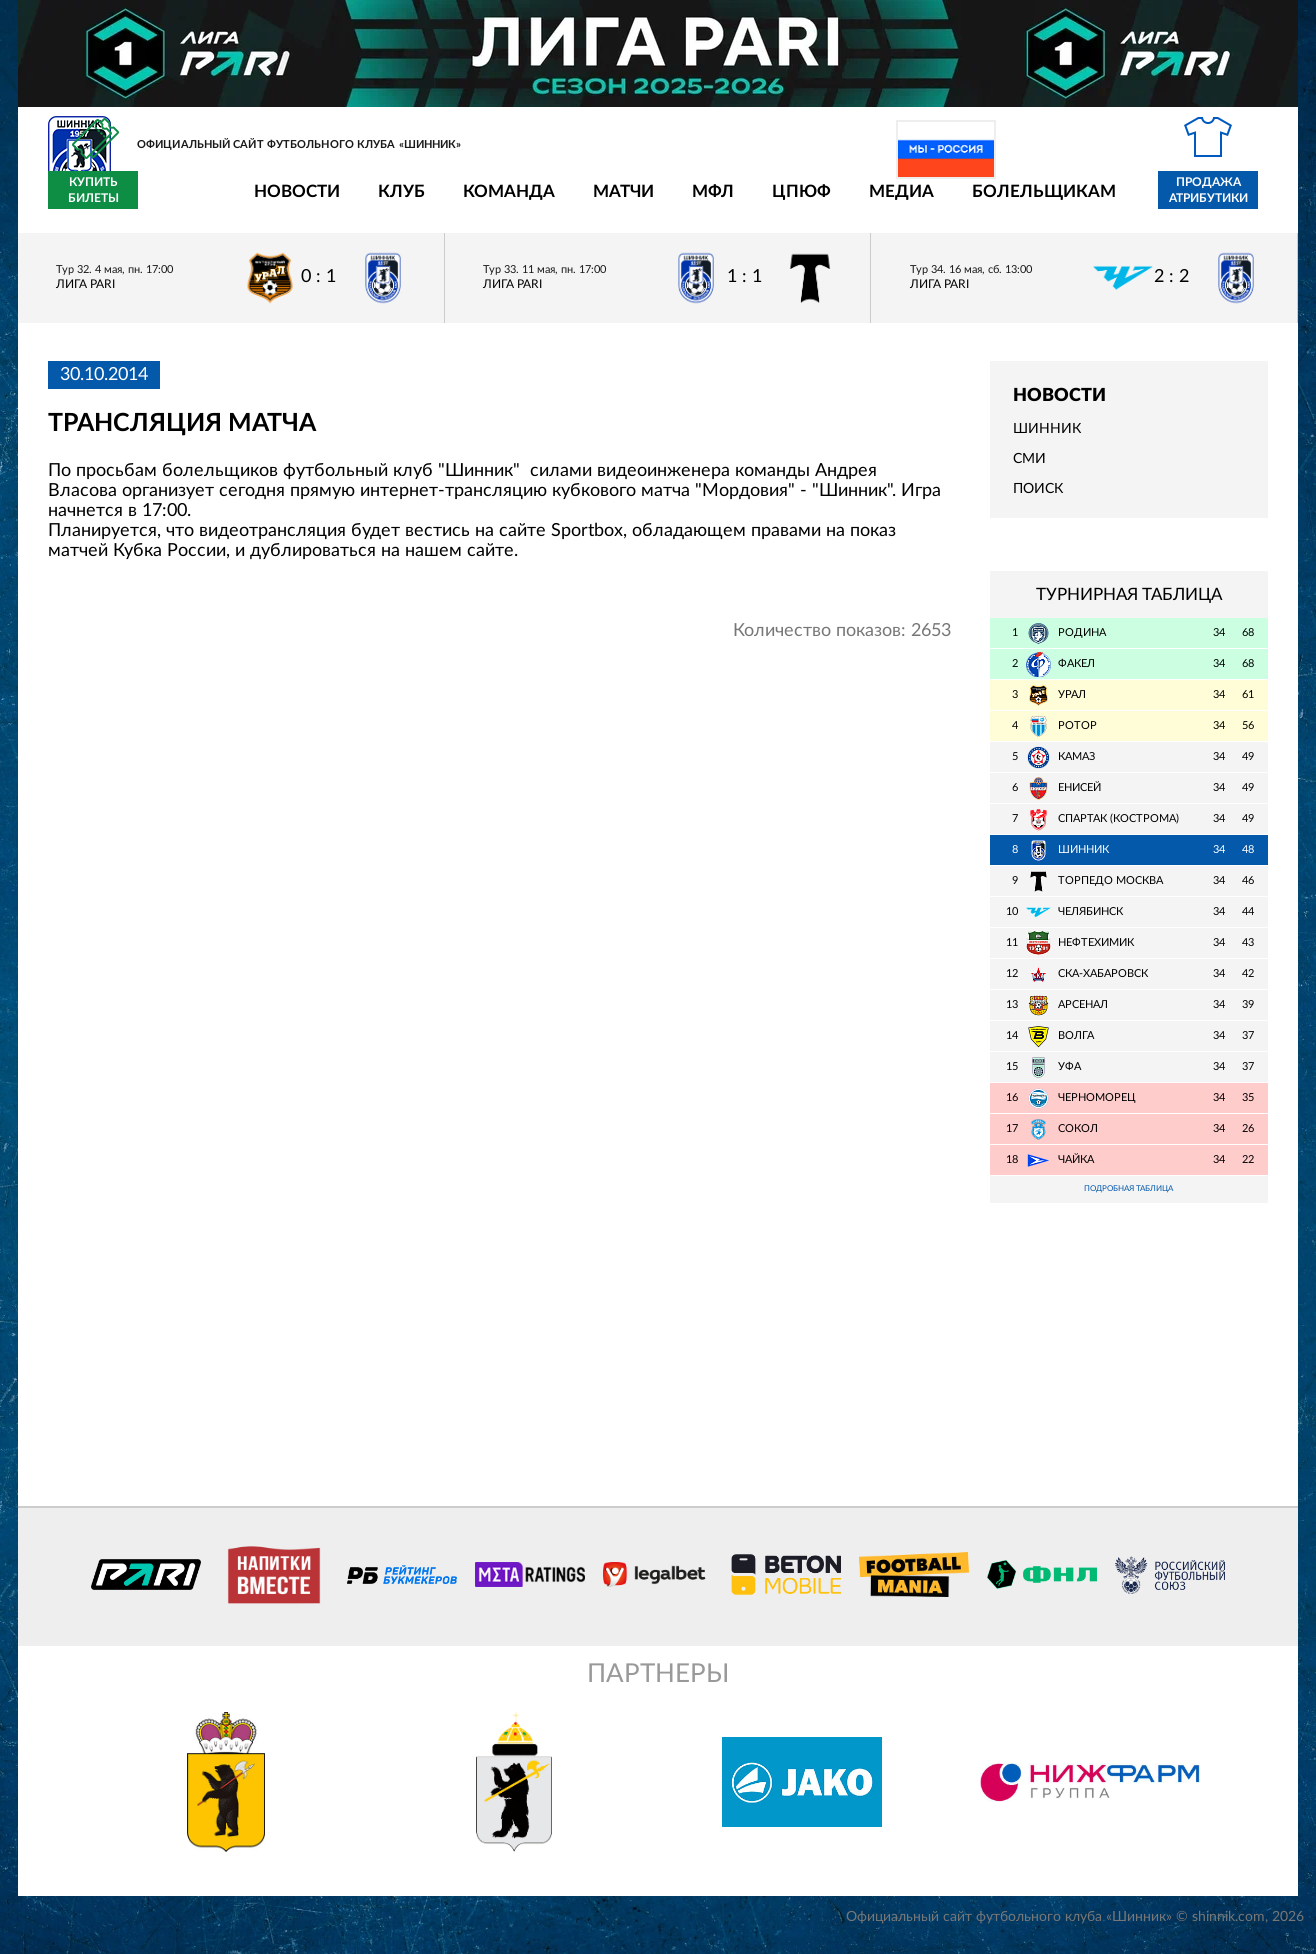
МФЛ (596, 202)
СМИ (1029, 471)
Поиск (1038, 501)
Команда (392, 202)
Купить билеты (1223, 202)
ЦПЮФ (684, 202)
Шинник (1047, 441)
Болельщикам (927, 202)
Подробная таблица (1129, 1202)
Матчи (506, 202)
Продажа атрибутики (1091, 202)
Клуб (284, 202)
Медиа (784, 202)
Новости (180, 202)
